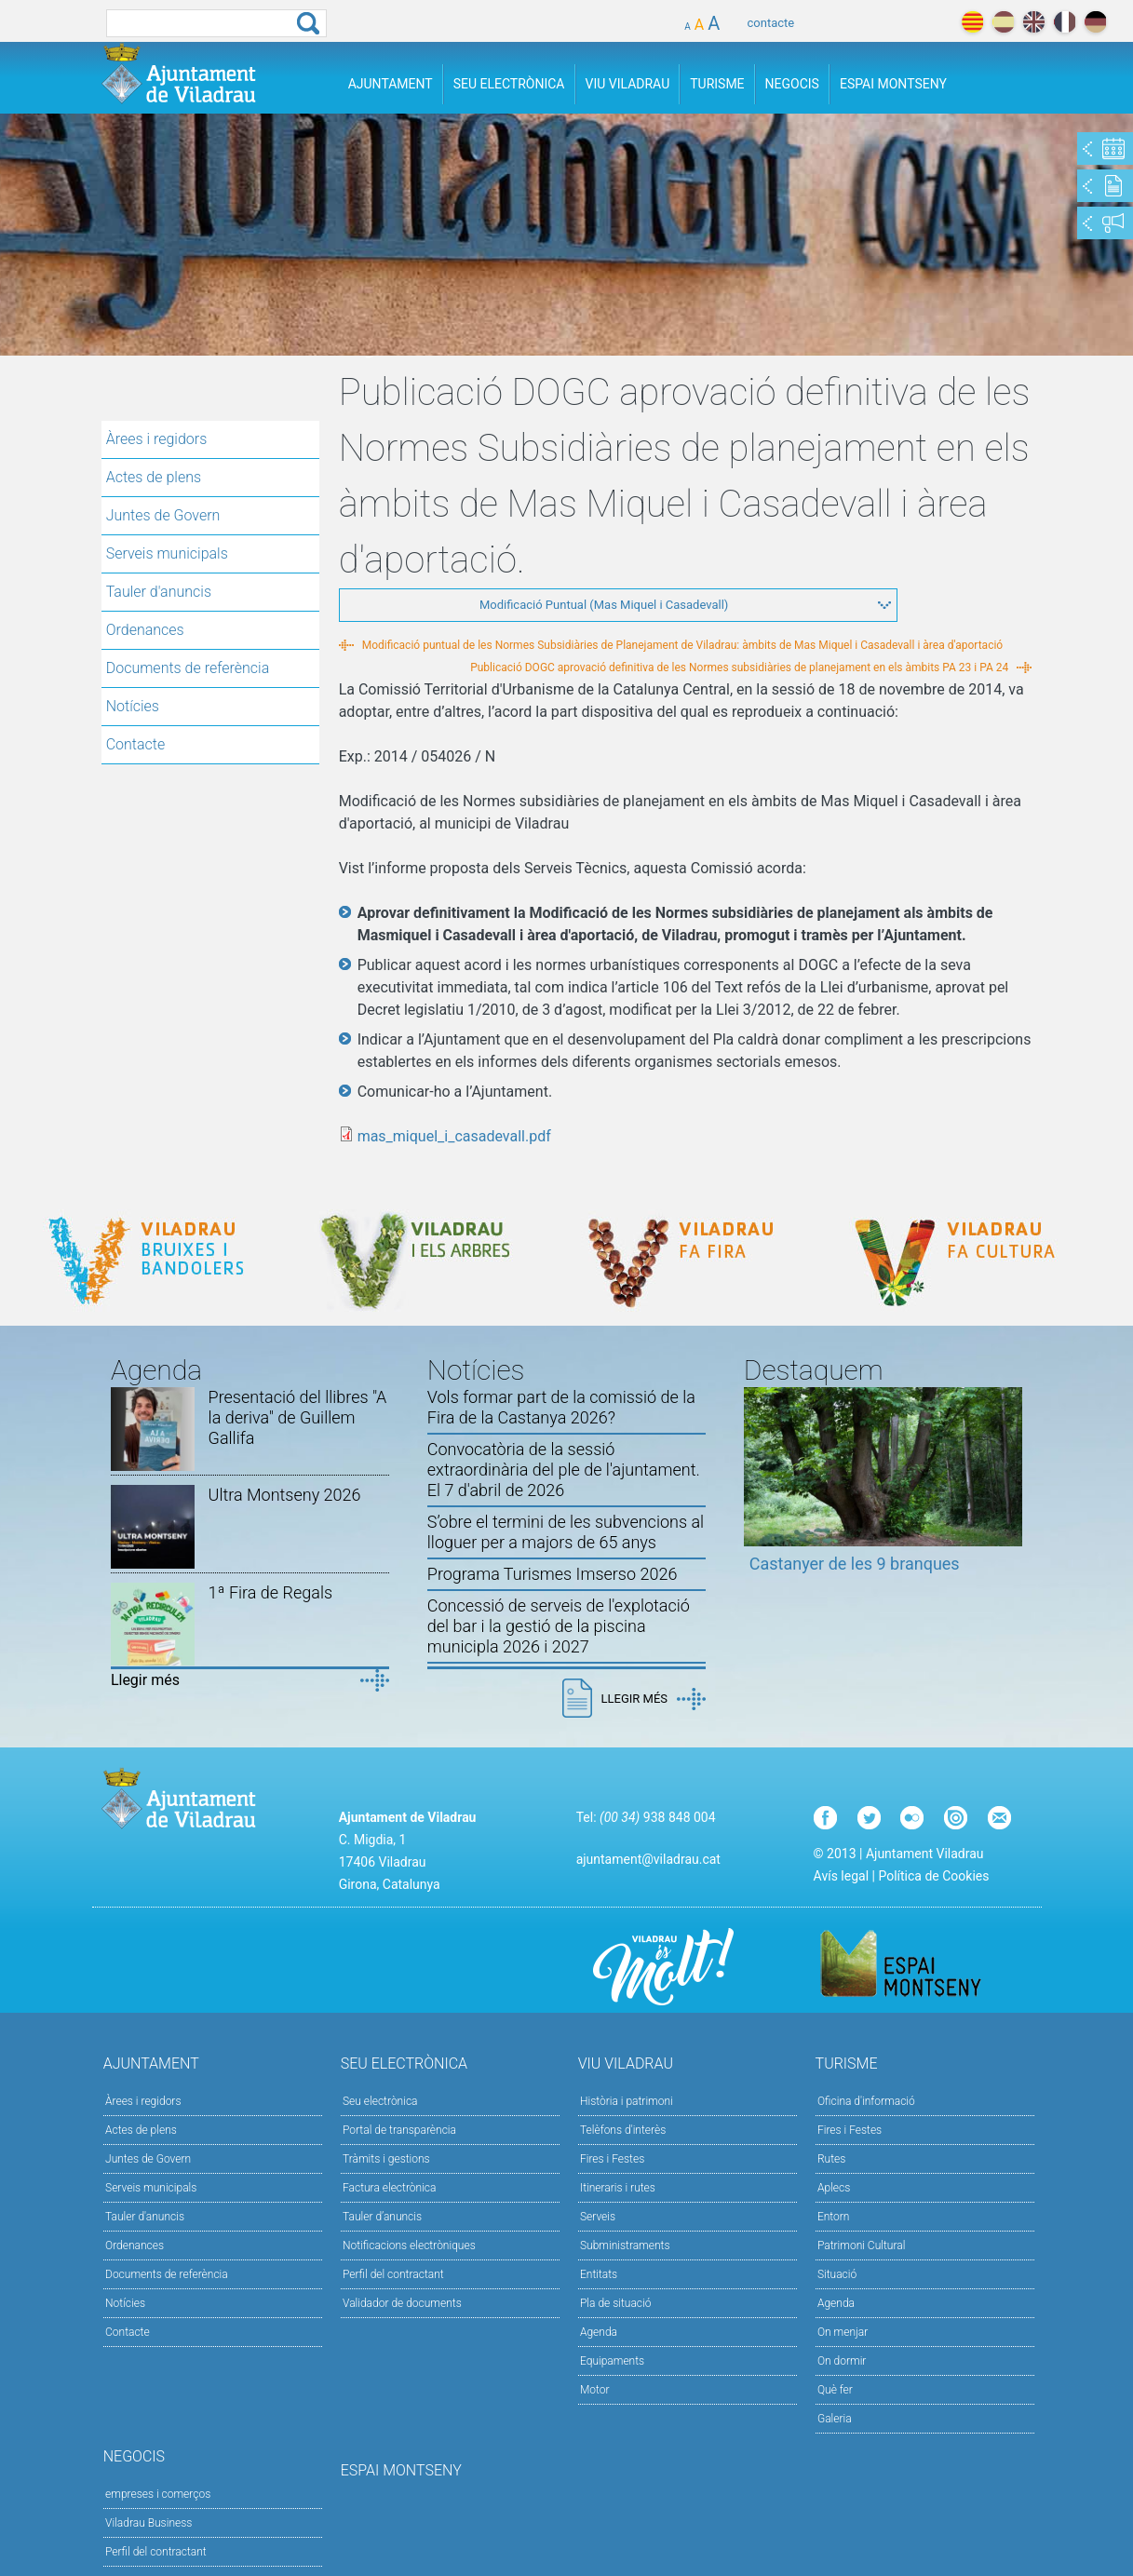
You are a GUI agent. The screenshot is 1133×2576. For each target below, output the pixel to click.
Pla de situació (616, 2303)
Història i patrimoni (626, 2101)
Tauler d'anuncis (158, 591)
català (972, 22)
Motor (595, 2389)
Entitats (598, 2274)
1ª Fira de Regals (270, 1592)
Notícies (132, 706)
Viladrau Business (148, 2522)
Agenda (598, 2332)
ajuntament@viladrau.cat (648, 1859)
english (1034, 22)
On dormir (841, 2360)
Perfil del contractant (393, 2274)
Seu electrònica (380, 2101)
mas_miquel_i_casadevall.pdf (454, 1136)
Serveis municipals (167, 553)
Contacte (136, 744)
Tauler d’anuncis (382, 2216)
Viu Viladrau (628, 83)
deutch (1095, 22)
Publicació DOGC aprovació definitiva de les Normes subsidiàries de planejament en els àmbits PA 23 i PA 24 (739, 667)
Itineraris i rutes (617, 2187)
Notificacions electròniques (409, 2245)
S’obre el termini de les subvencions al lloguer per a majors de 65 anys (565, 1532)
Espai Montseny (893, 83)
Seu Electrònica (509, 83)
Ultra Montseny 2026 (285, 1494)
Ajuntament (390, 83)
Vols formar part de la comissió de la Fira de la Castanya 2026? (561, 1407)
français (1064, 22)
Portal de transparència (399, 2130)
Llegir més (145, 1680)
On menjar (842, 2332)
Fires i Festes (612, 2158)
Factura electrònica (389, 2187)
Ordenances (145, 630)
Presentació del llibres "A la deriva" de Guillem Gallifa (298, 1417)
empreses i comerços (157, 2494)
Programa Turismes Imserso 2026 (552, 1574)
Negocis (792, 83)
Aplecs (833, 2187)
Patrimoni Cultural (861, 2245)
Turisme (717, 83)
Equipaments (612, 2360)
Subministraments (625, 2245)
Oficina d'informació (866, 2101)
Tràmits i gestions (386, 2158)
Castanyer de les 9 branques (854, 1563)
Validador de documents (402, 2303)
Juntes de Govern (163, 515)
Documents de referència (188, 668)
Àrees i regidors (157, 439)
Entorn (833, 2216)
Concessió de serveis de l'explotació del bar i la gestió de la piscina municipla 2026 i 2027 (558, 1626)
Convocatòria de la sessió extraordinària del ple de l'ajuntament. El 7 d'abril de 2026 (563, 1469)
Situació (836, 2274)
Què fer (835, 2389)
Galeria (834, 2418)
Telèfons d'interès (623, 2130)
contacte (771, 23)
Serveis (597, 2216)
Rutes (831, 2158)
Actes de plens (153, 477)
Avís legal (841, 1875)
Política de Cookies (933, 1875)
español (1003, 22)
